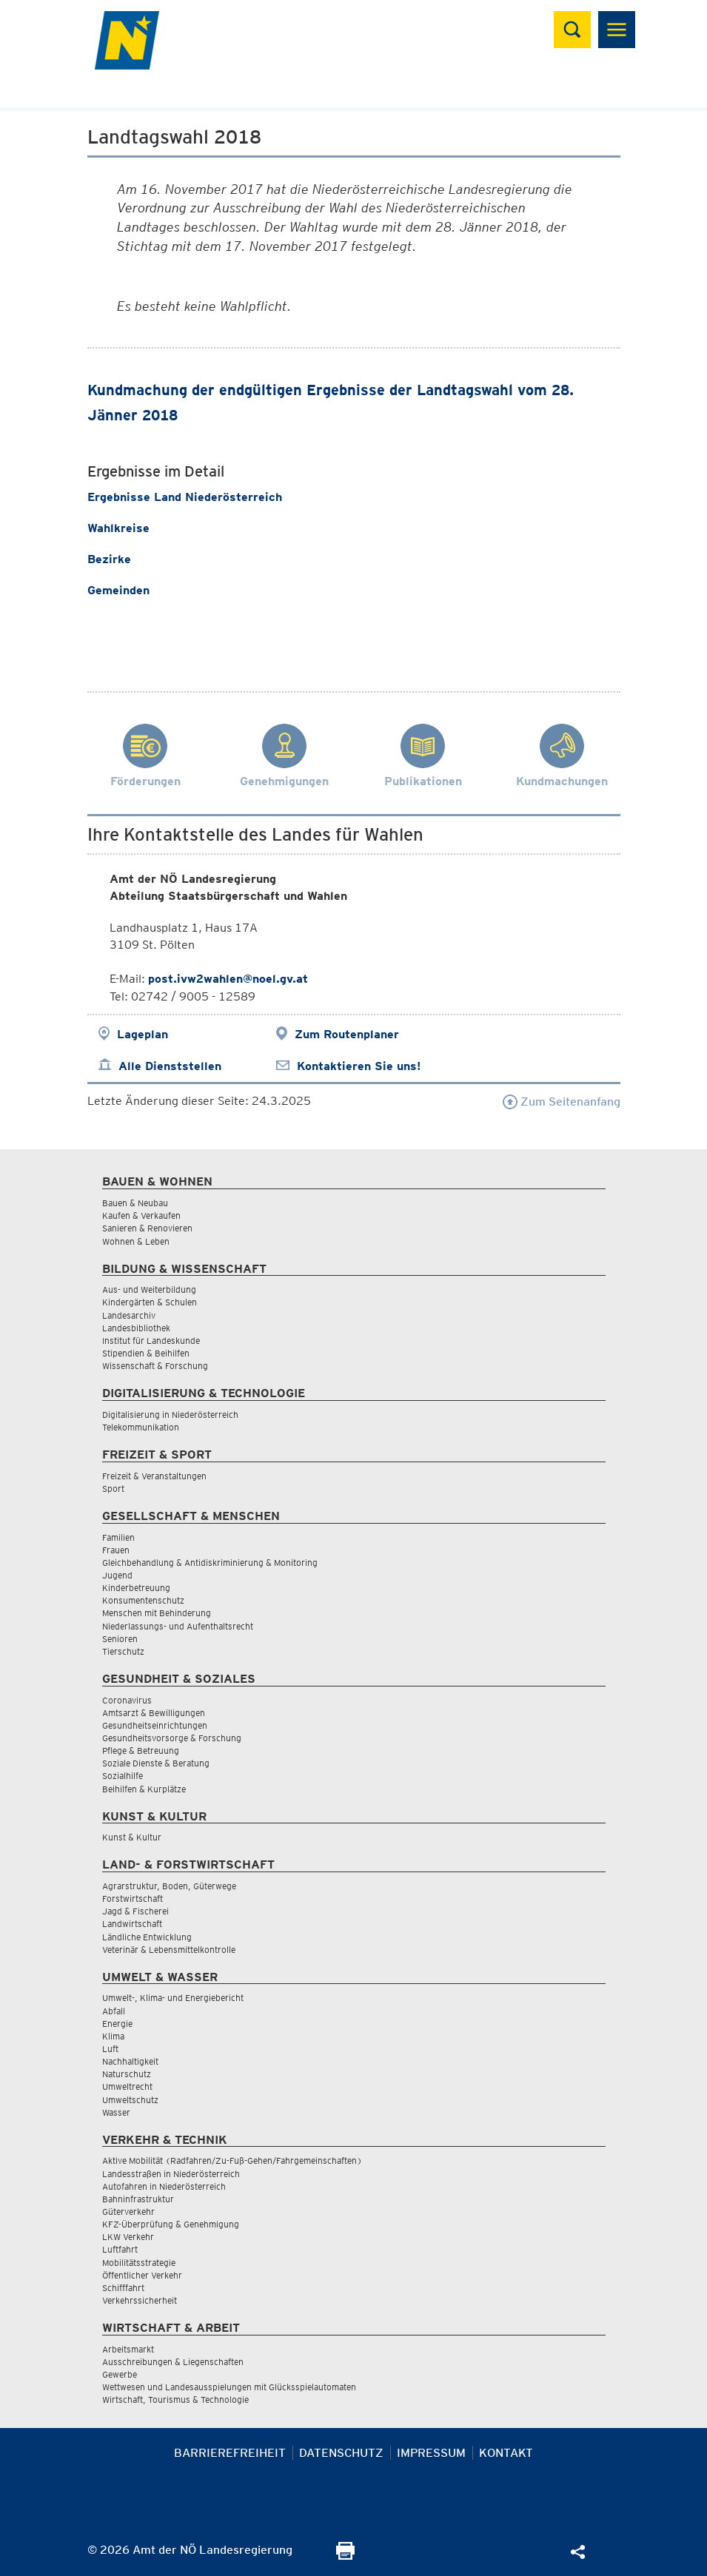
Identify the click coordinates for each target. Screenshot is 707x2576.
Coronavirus (127, 1700)
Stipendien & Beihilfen (146, 1353)
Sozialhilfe (122, 1775)
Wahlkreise (118, 528)
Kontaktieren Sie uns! (358, 1066)
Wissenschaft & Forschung (155, 1365)
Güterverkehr (128, 2211)
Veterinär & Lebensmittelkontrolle (168, 1949)
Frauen (116, 1550)
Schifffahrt (123, 2287)
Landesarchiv (128, 1315)
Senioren (120, 1638)
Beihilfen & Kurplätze (144, 1789)
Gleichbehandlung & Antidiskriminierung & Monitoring (210, 1562)
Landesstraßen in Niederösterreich (171, 2173)
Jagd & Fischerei (135, 1911)
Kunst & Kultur (131, 1837)
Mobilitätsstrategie (138, 2262)
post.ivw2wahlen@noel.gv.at (228, 979)
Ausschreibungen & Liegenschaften (173, 2361)
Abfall (113, 2011)
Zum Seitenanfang (561, 1101)
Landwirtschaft (132, 1923)
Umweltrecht (127, 2086)
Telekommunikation (140, 1427)
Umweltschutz (130, 2099)
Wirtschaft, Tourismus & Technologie (175, 2399)
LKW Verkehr (128, 2236)
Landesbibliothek (136, 1328)
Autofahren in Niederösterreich (164, 2186)
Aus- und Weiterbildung (149, 1289)
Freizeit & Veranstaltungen (154, 1476)
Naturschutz (126, 2073)
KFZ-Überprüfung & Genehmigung (170, 2224)
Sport (113, 1488)
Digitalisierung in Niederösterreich (170, 1414)
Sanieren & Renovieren (147, 1228)
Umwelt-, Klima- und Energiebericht (173, 1997)
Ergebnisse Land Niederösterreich (186, 497)
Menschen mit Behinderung (156, 1612)
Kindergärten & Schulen (149, 1302)
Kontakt (506, 2453)
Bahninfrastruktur (138, 2199)
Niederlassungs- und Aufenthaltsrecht (177, 1626)
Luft (110, 2048)
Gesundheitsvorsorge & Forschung (171, 1737)
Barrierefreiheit (230, 2453)
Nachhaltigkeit (130, 2061)
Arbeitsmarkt (128, 2349)
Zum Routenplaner (347, 1034)
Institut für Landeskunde (151, 1340)
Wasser (116, 2112)
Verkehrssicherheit (139, 2300)
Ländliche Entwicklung (147, 1937)
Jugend (117, 1575)
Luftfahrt (120, 2249)
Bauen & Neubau (135, 1202)
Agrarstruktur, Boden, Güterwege (169, 1885)
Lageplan (142, 1034)
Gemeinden (118, 590)
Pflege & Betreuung (140, 1750)
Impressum (431, 2453)
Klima (113, 2036)
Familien (118, 1537)
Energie (117, 2023)
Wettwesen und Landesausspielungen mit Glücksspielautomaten (229, 2386)
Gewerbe (119, 2374)
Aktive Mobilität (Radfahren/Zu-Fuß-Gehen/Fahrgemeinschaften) (232, 2160)
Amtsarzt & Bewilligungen (153, 1712)
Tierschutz (123, 1651)
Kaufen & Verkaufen (141, 1215)
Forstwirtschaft (132, 1898)
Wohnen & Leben (136, 1241)
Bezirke (109, 559)
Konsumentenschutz (143, 1600)
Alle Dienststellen (169, 1066)
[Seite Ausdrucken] (345, 2556)
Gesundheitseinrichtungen (154, 1725)
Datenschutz (341, 2453)
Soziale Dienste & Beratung (156, 1763)
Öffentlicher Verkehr (142, 2275)
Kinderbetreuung (136, 1587)
